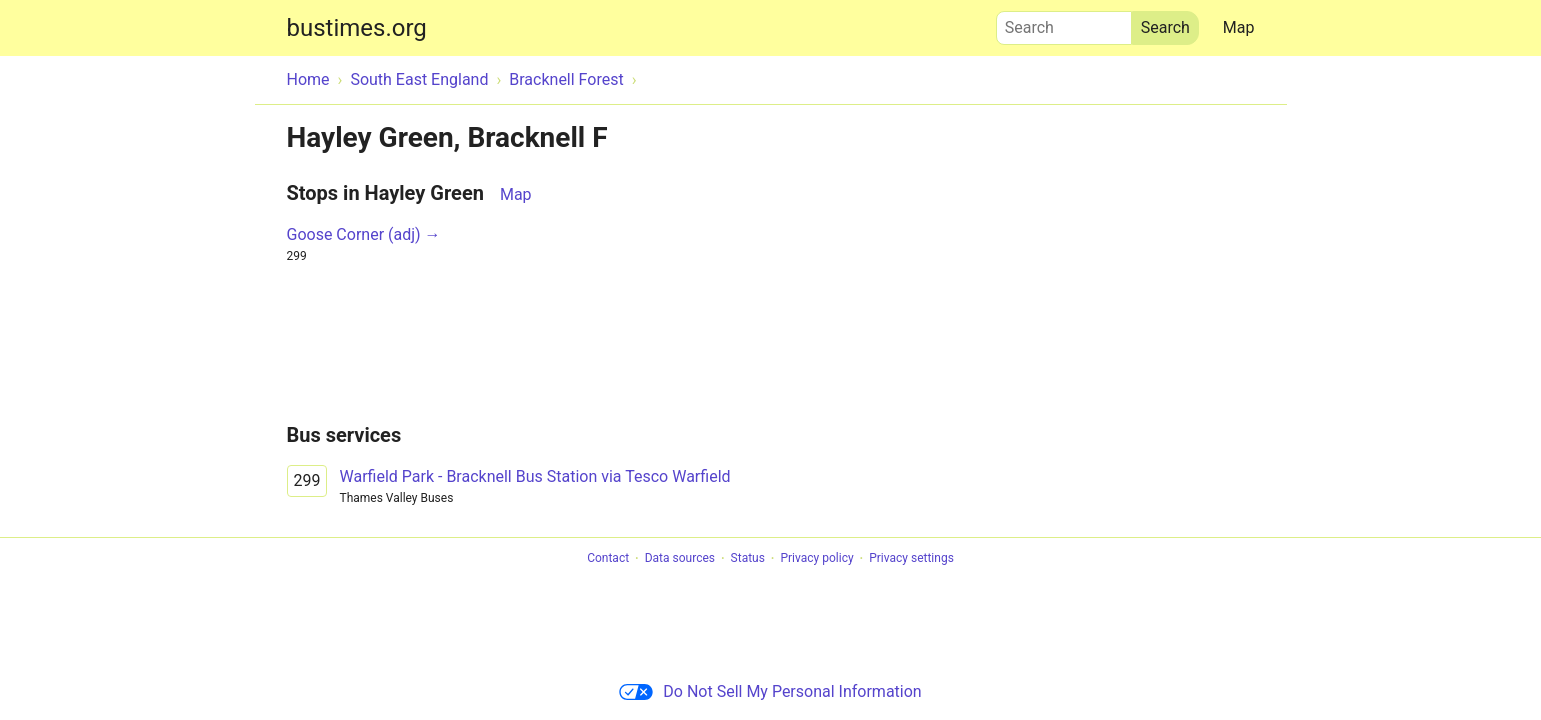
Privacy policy (816, 559)
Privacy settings (911, 559)
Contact (608, 559)
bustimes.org (357, 28)
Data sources (680, 559)
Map (1239, 27)
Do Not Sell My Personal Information (770, 691)
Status (748, 559)
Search (1064, 23)
